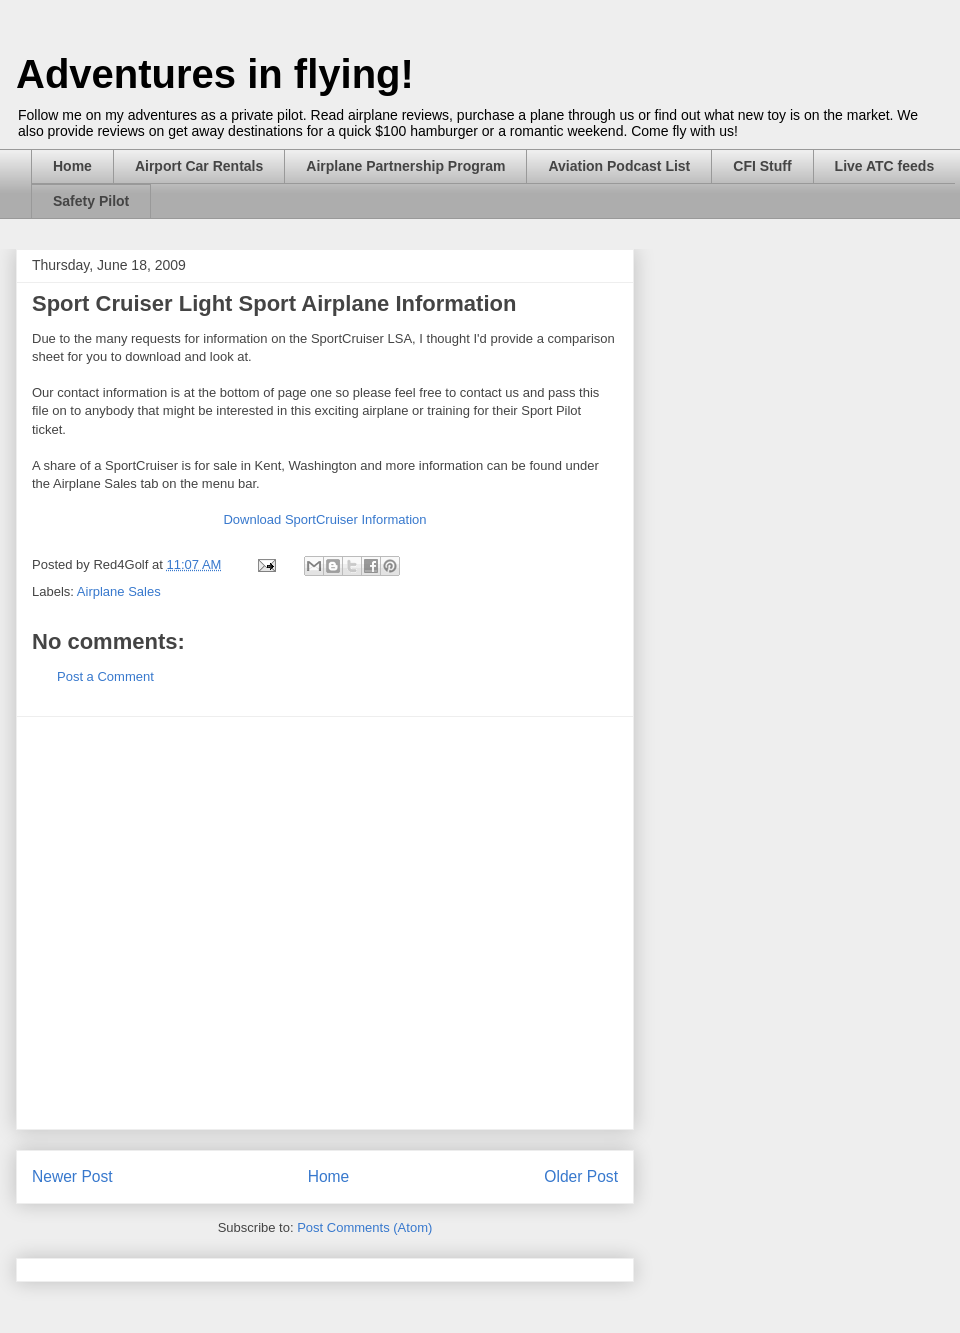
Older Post (581, 1176)
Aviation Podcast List (619, 166)
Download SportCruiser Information (324, 519)
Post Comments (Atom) (364, 1227)
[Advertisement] (191, 923)
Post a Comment (105, 676)
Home (72, 166)
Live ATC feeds (885, 166)
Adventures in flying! (215, 74)
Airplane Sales (119, 591)
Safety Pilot (91, 201)
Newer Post (72, 1176)
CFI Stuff (762, 166)
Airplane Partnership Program (405, 166)
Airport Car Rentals (199, 166)
